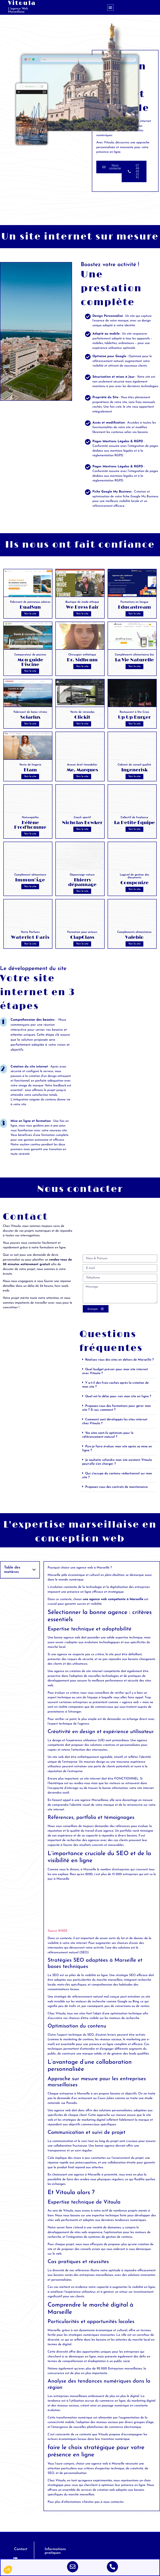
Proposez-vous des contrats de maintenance (116, 1487)
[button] (110, 7)
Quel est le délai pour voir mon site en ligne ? (118, 1396)
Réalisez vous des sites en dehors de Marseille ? (119, 1359)
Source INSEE (57, 1930)
